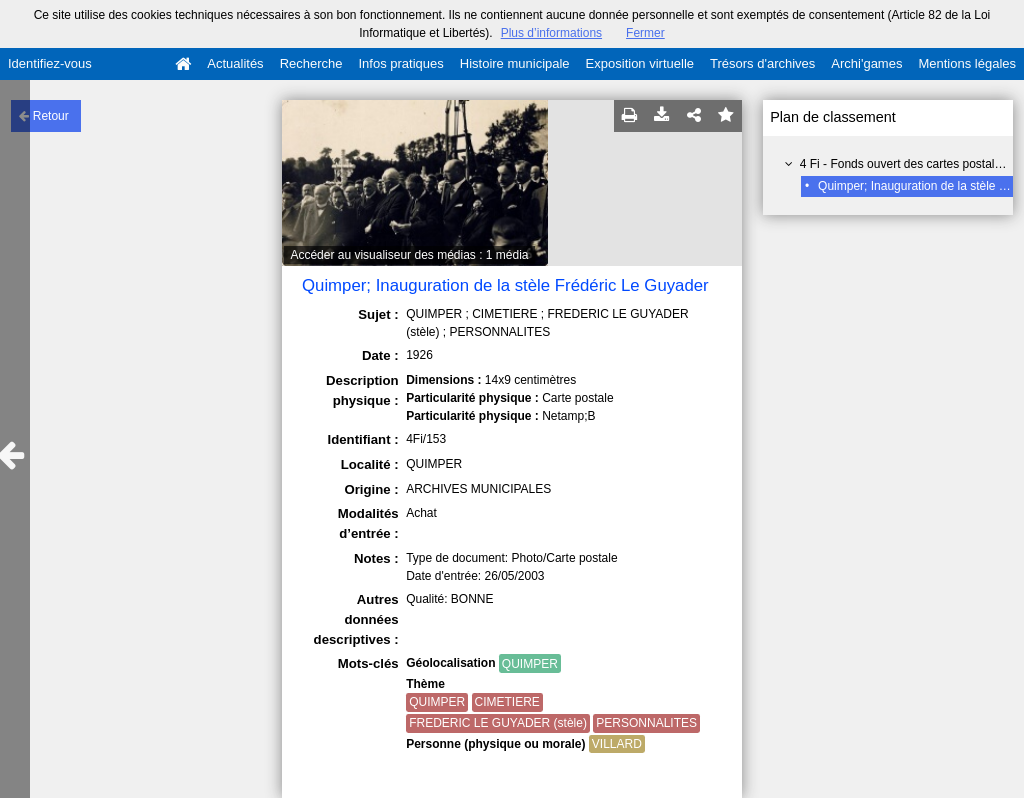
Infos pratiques (401, 63)
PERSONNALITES (646, 723)
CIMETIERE (507, 702)
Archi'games (866, 63)
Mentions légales (967, 63)
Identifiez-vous (50, 63)
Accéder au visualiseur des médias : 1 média (409, 255)
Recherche (311, 63)
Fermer (645, 33)
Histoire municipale (515, 63)
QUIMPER (530, 664)
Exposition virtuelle (640, 63)
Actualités (235, 63)
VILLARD (617, 744)
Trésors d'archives (762, 63)
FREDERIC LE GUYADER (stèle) (498, 723)
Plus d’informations (551, 33)
